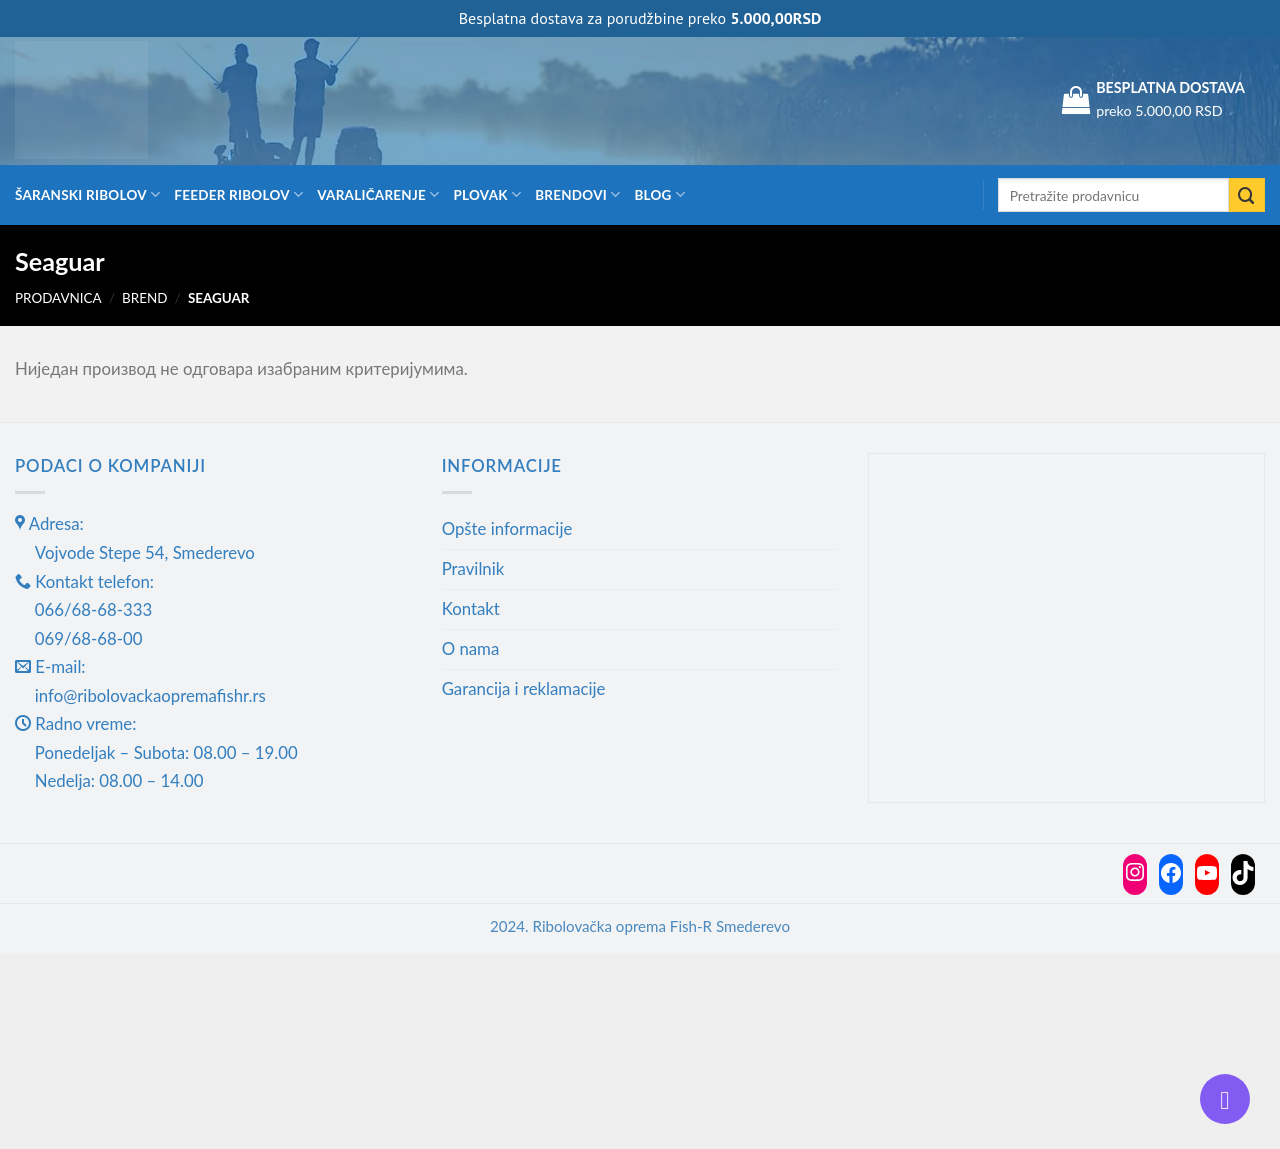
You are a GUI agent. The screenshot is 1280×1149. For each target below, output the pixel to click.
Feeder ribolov (238, 194)
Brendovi (577, 194)
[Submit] (1247, 195)
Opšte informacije (507, 528)
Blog (659, 194)
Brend (144, 298)
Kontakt (471, 608)
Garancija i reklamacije (524, 688)
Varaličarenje (378, 194)
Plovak (488, 194)
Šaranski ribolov (87, 194)
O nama (471, 648)
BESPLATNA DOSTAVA (1170, 87)
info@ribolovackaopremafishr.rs (150, 695)
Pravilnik (473, 568)
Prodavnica (58, 298)
